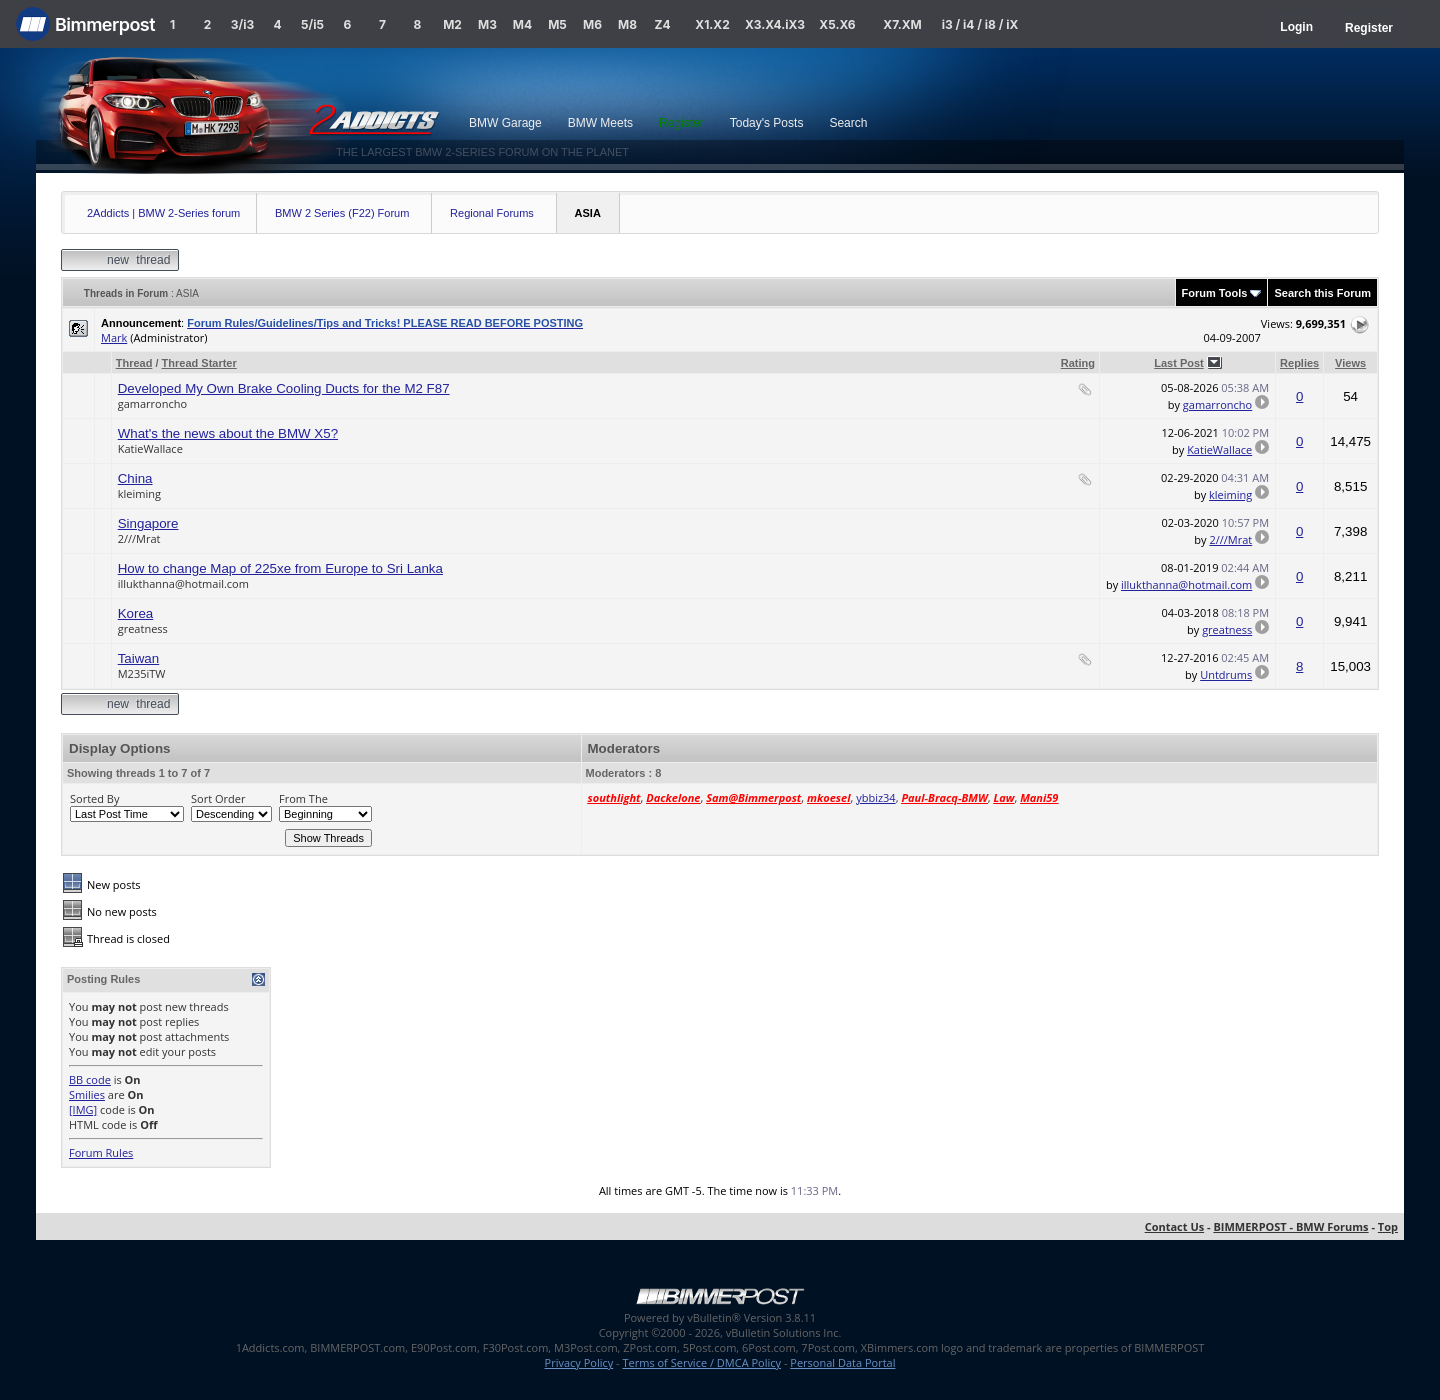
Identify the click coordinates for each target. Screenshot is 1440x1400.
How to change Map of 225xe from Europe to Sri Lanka (280, 568)
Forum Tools (1215, 293)
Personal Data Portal (842, 1362)
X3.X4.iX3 (775, 24)
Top (1388, 1226)
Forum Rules (101, 1152)
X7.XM (902, 24)
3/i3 (242, 24)
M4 (522, 24)
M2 (452, 24)
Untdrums (1226, 674)
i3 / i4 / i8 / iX (980, 24)
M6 (592, 24)
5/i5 (312, 24)
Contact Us (1175, 1226)
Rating (1078, 363)
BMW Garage (505, 123)
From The (303, 798)
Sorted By (94, 798)
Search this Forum (1322, 293)
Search (848, 123)
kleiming (139, 493)
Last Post (1179, 363)
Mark (114, 337)
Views (1350, 363)
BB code (90, 1079)
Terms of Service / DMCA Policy (701, 1362)
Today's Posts (767, 123)
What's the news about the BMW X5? (228, 433)
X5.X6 (837, 24)
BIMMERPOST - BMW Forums (1290, 1226)
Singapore (148, 523)
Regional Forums (492, 213)
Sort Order (218, 798)
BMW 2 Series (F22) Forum (342, 213)
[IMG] (83, 1109)
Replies (1299, 363)
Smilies (87, 1094)
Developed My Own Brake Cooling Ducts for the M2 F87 (284, 388)
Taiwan (139, 658)
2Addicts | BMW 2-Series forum (163, 213)
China (135, 478)
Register (1369, 28)
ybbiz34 (875, 797)
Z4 (662, 24)
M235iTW (142, 673)
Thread (134, 363)
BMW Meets (600, 123)
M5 (557, 24)
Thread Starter (199, 363)
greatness (143, 628)
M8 (627, 24)
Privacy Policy (579, 1362)
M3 (487, 24)
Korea (136, 613)
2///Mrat (139, 538)
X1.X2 (712, 24)
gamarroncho (152, 403)
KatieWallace (150, 448)
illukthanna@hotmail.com (183, 583)
